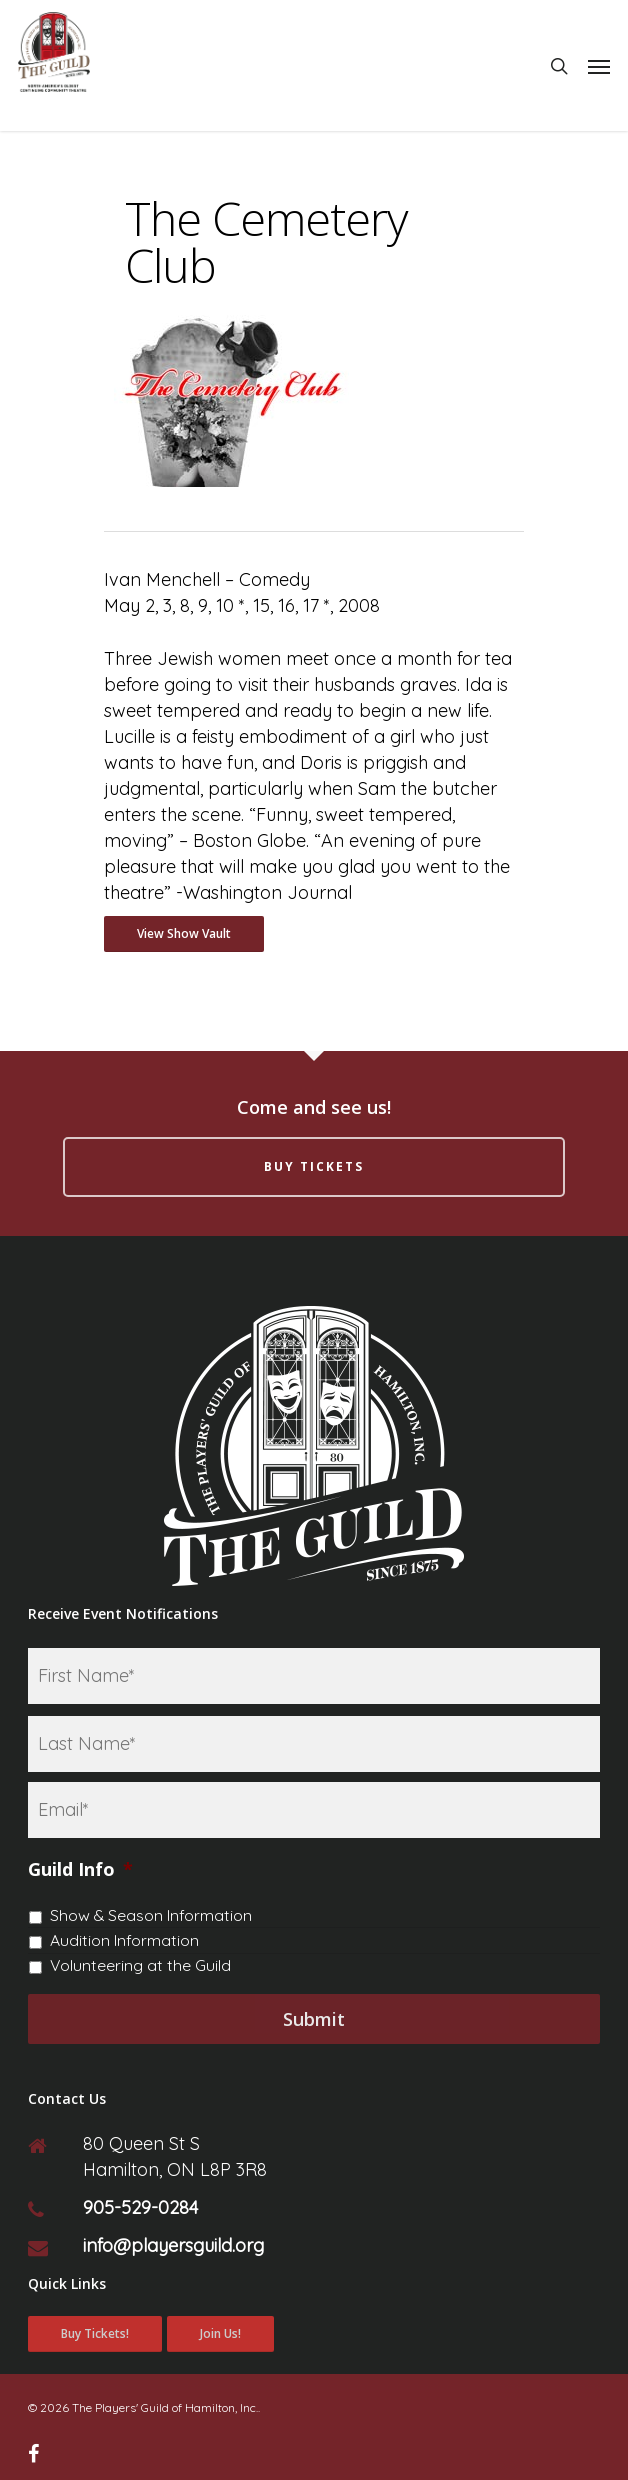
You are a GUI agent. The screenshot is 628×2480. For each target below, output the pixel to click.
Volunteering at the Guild (140, 1965)
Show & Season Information (151, 1915)
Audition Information (124, 1940)
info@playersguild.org (173, 2245)
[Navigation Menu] (599, 66)
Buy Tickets (314, 1166)
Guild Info (80, 1869)
